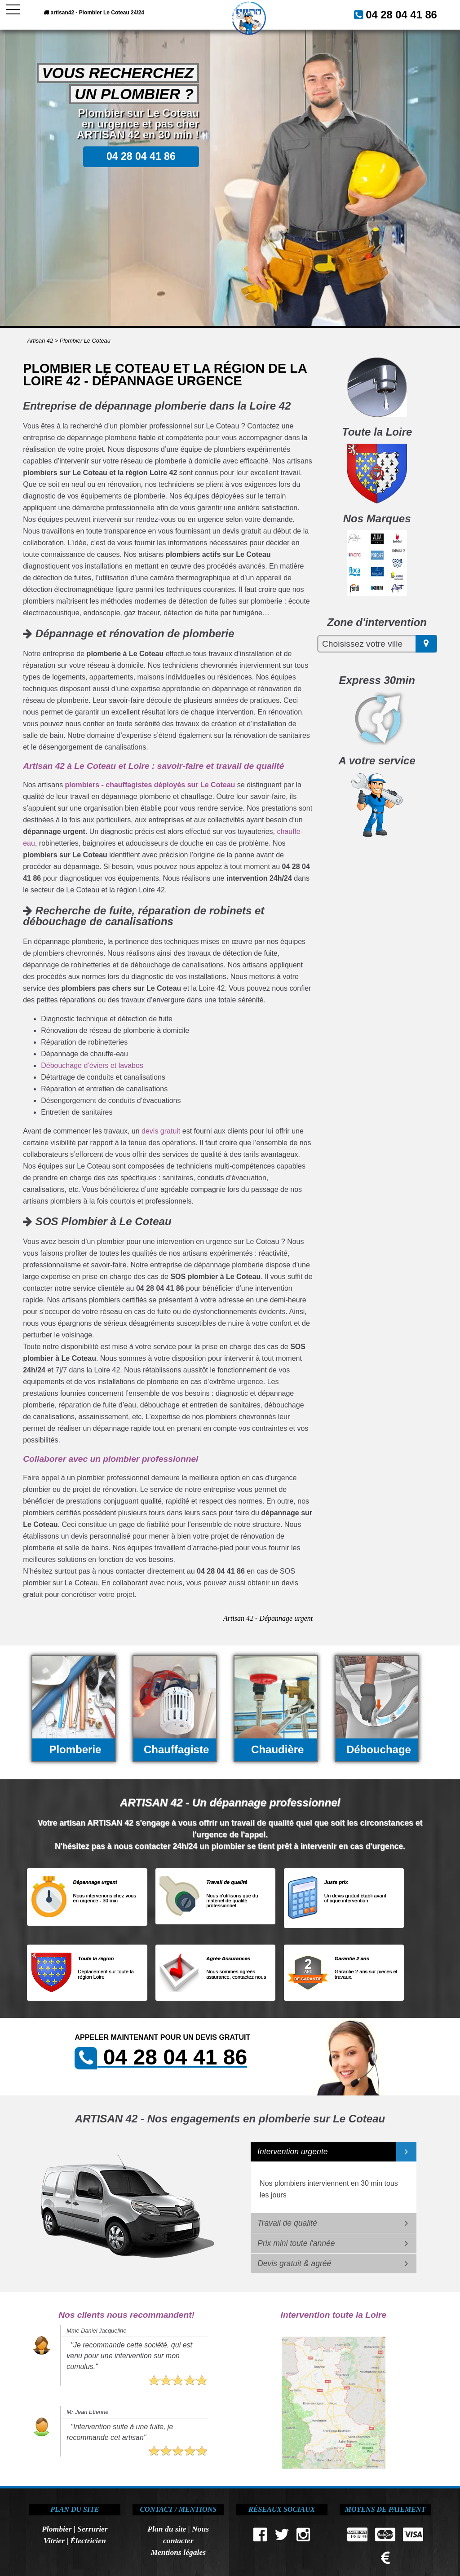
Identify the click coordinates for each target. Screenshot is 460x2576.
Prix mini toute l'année (296, 2243)
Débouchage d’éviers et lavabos (92, 1065)
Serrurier (92, 2528)
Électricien (88, 2540)
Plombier (56, 2528)
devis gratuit (161, 1131)
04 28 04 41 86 (410, 12)
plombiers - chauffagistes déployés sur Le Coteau (150, 785)
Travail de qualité (287, 2223)
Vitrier (54, 2540)
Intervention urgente (292, 2151)
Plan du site (166, 2528)
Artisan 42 (40, 340)
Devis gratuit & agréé (294, 2263)
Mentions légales (178, 2552)
